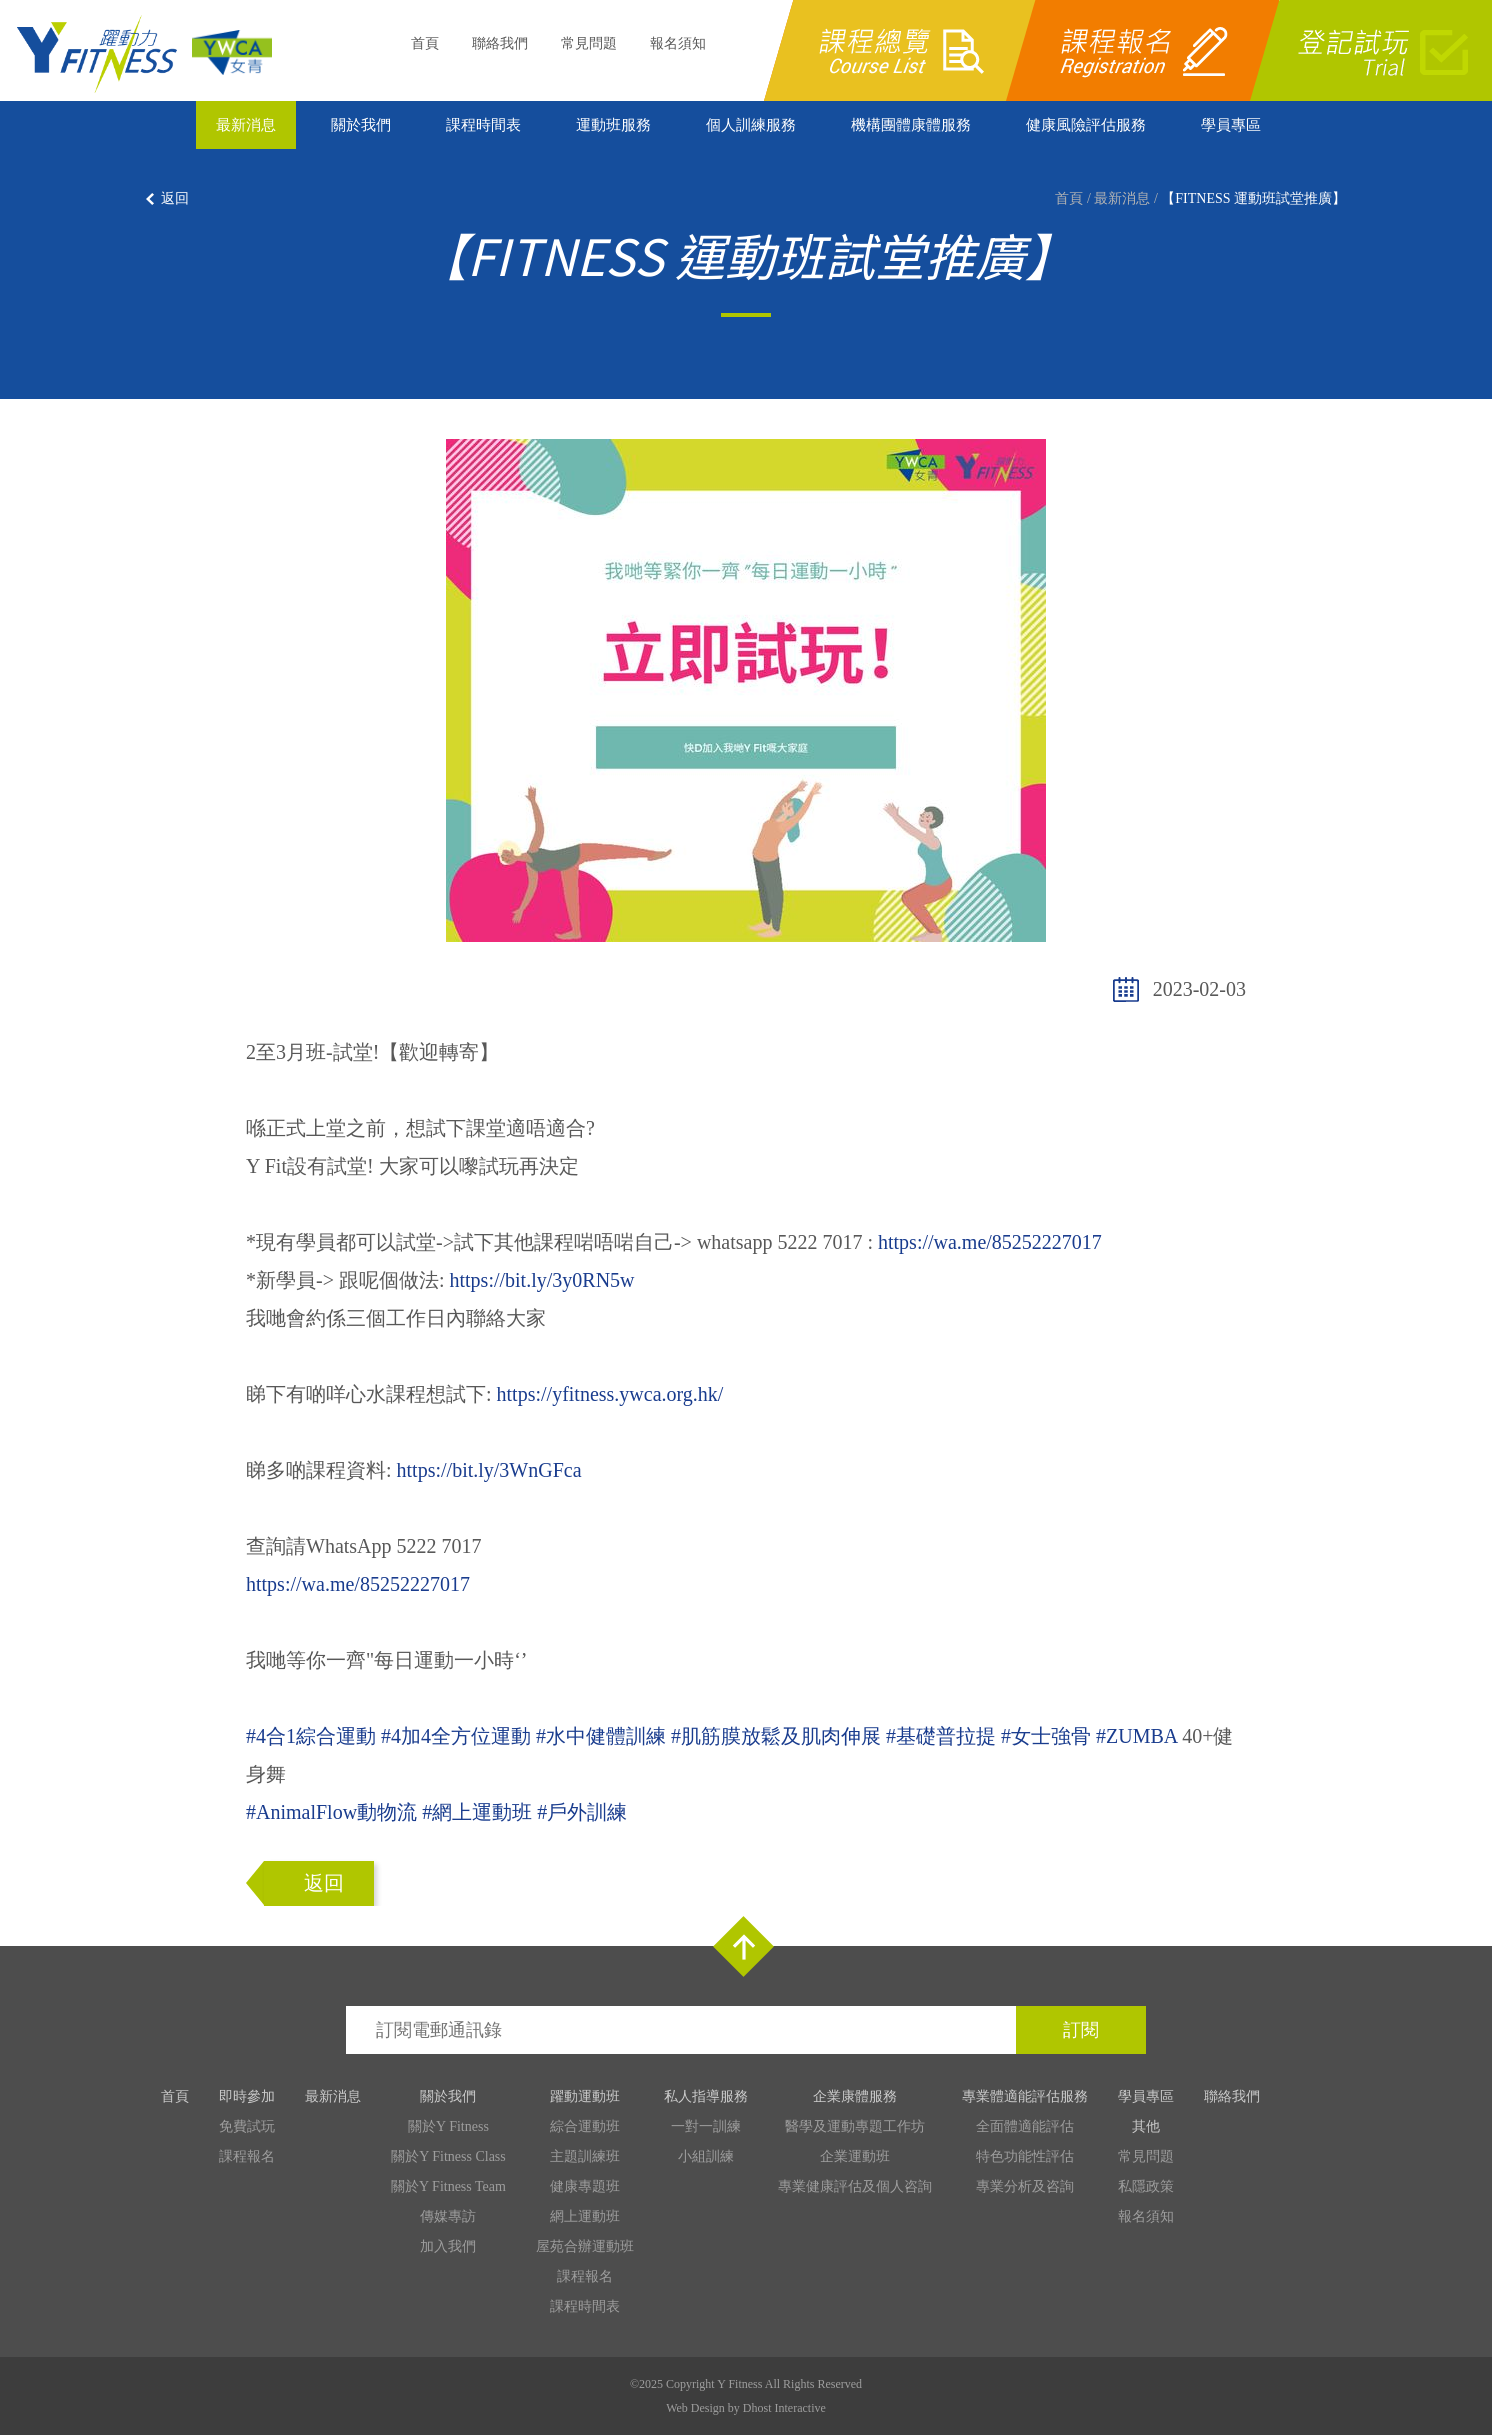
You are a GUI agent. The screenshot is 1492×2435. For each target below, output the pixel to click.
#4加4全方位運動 (456, 1736)
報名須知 (678, 43)
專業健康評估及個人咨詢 (855, 2186)
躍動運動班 (585, 2096)
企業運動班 (855, 2156)
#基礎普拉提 (941, 1736)
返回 (175, 198)
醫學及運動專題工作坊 (855, 2126)
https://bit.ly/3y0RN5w (542, 1280)
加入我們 (448, 2246)
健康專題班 (585, 2186)
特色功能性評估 (1025, 2156)
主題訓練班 (585, 2156)
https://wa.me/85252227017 (990, 1242)
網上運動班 (585, 2216)
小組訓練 (706, 2156)
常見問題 (589, 43)
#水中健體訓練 (601, 1736)
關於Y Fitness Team (448, 2186)
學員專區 (1231, 125)
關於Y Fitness (448, 2126)
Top (743, 1946)
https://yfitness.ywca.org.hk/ (610, 1394)
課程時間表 (483, 125)
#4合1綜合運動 (311, 1736)
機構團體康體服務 (911, 125)
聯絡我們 (500, 43)
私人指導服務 (706, 2096)
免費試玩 (247, 2126)
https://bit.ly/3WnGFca (489, 1470)
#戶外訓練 (582, 1812)
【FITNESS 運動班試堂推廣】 (1253, 198)
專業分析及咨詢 (1025, 2186)
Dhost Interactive (784, 2408)
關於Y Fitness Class (448, 2156)
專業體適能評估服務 (1025, 2096)
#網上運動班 (477, 1812)
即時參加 (247, 2096)
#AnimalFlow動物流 (331, 1812)
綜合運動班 (585, 2126)
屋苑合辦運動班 (585, 2246)
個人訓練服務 (751, 125)
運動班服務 (613, 125)
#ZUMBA (1136, 1736)
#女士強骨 (1046, 1736)
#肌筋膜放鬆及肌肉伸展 (776, 1736)
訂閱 (1081, 2030)
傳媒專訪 (448, 2216)
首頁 (425, 43)
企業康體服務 (855, 2096)
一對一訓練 (706, 2126)
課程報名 (247, 2156)
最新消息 (246, 125)
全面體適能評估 (1025, 2126)
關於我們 (361, 125)
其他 (1146, 2126)
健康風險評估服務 (1086, 125)
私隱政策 (1146, 2186)
